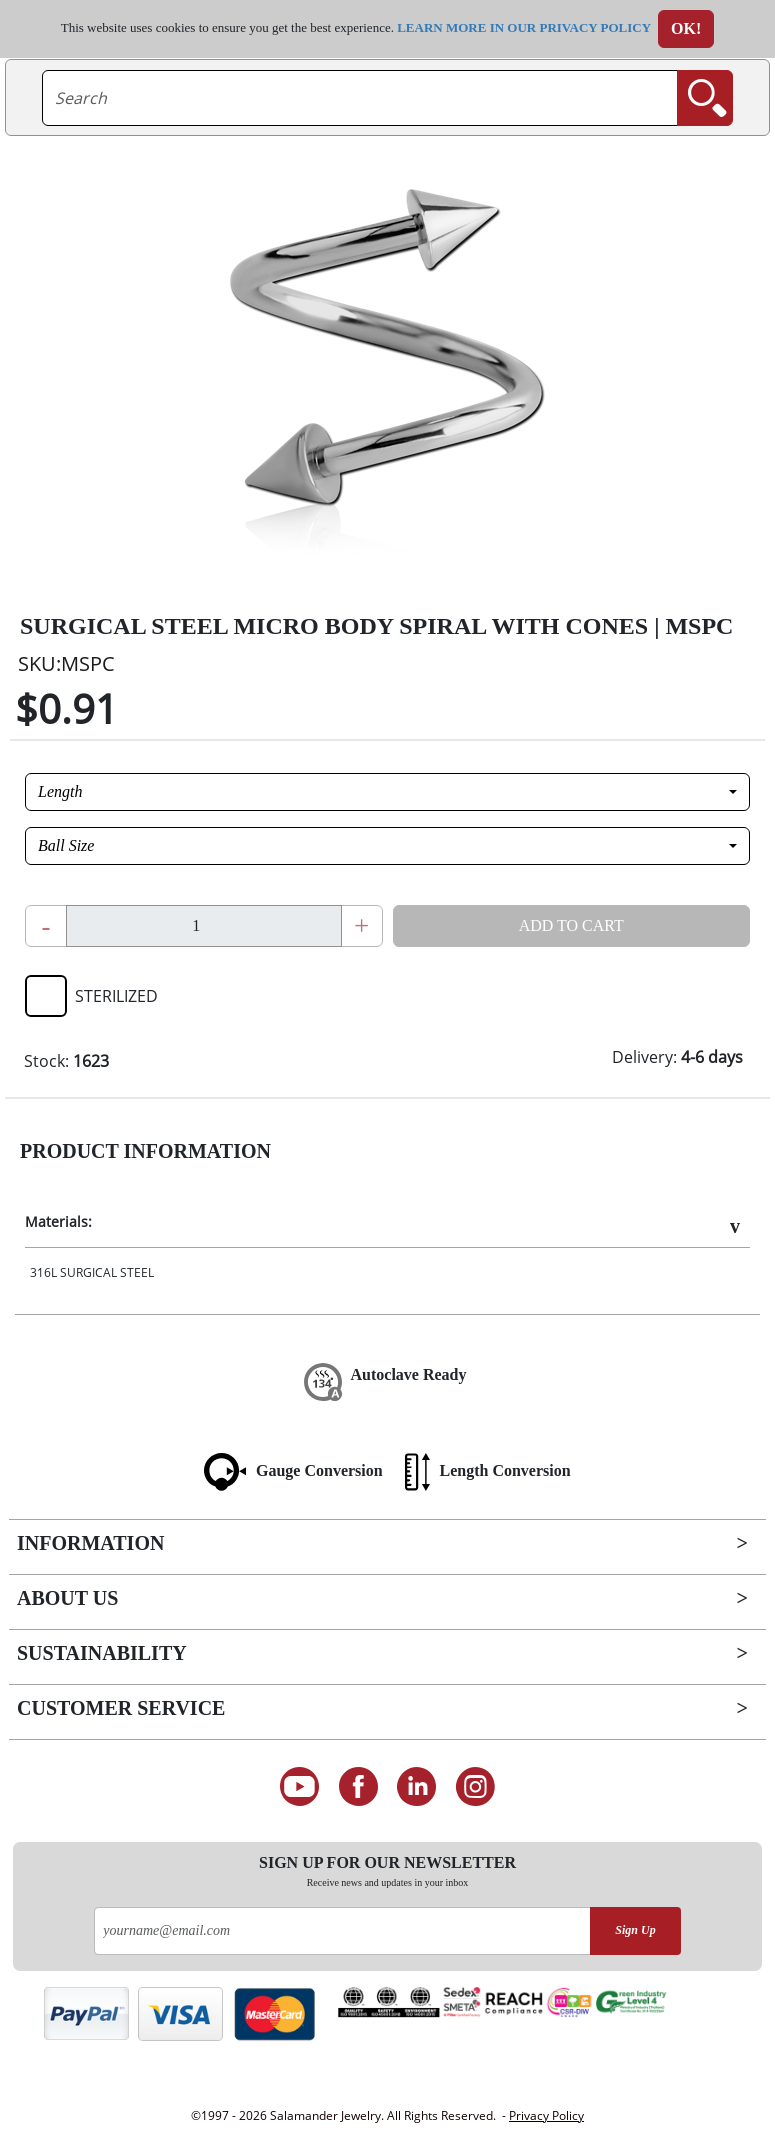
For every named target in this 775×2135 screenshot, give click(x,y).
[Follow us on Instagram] (475, 1787)
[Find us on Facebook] (358, 1787)
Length (60, 791)
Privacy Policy (546, 2115)
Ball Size (66, 845)
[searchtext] (360, 98)
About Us (67, 1598)
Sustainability (102, 1653)
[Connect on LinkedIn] (417, 1787)
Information (90, 1543)
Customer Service (121, 1708)
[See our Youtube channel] (299, 1787)
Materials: (58, 1221)
